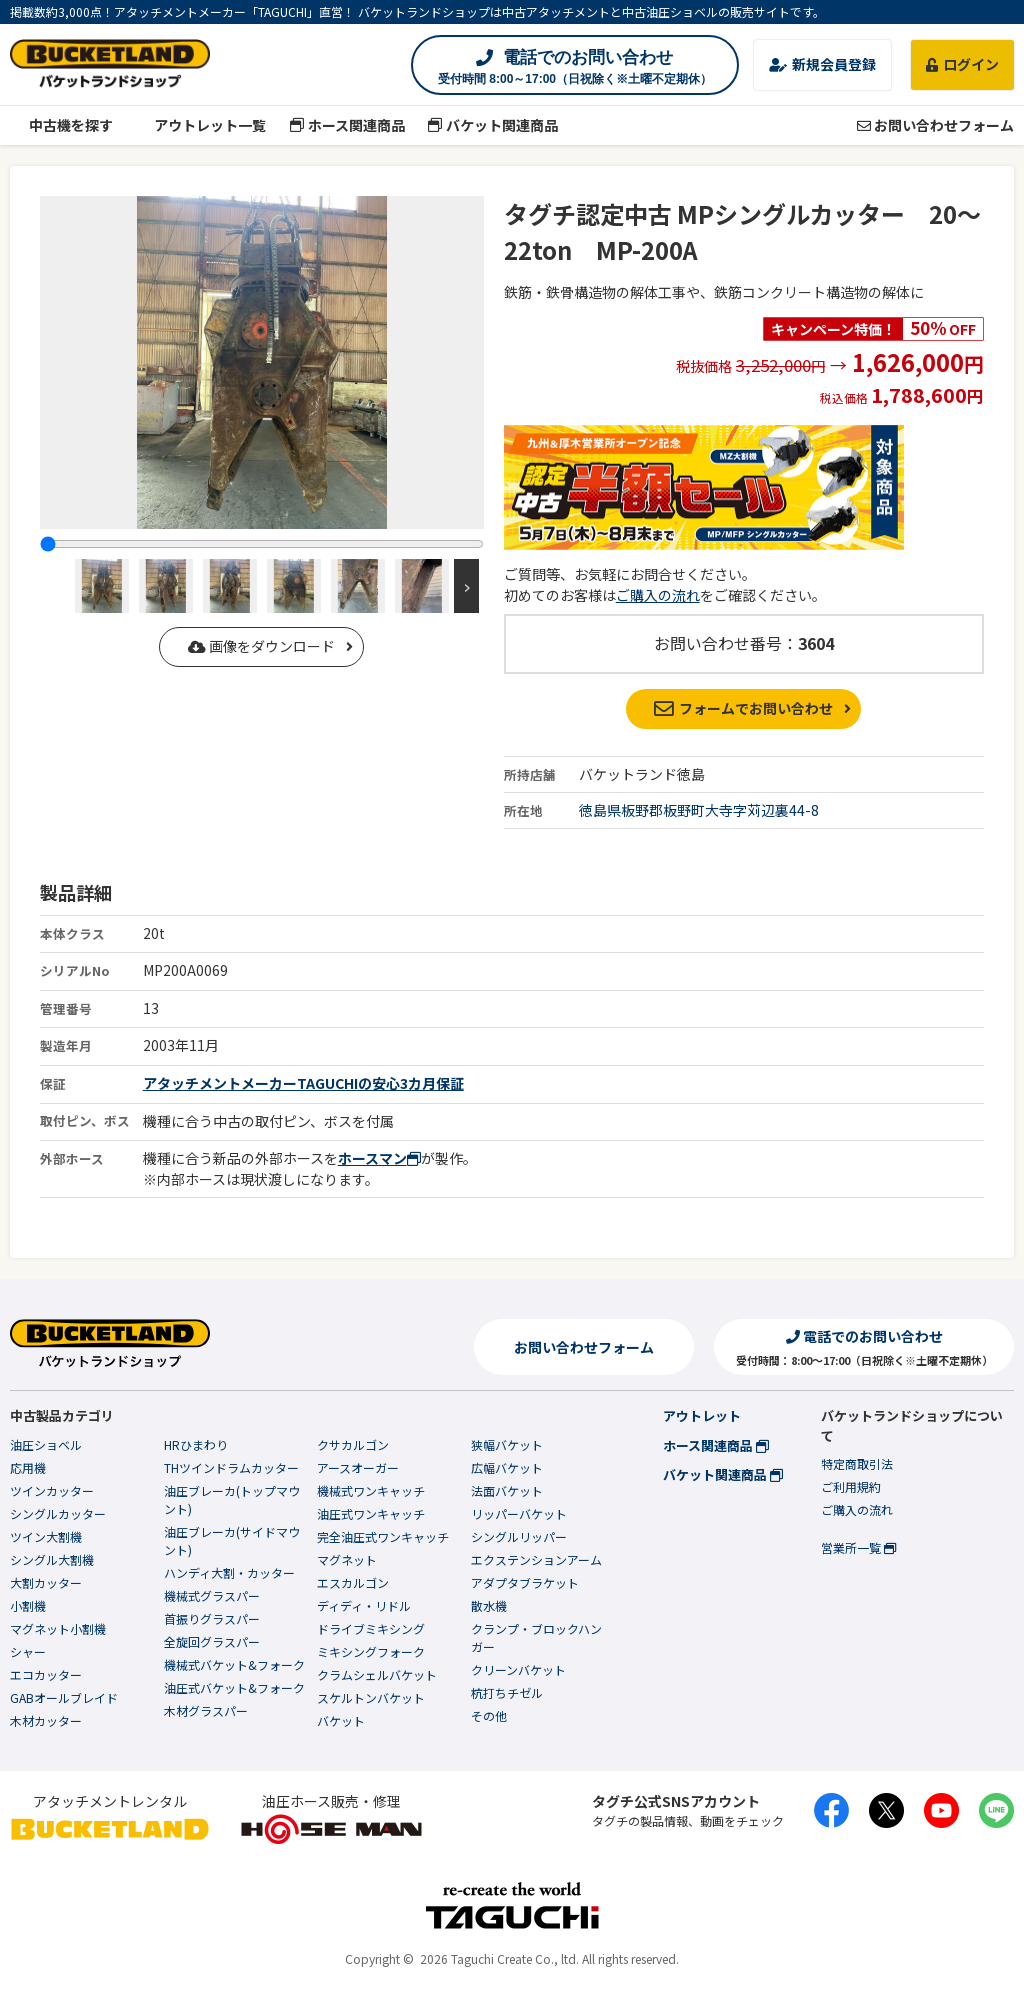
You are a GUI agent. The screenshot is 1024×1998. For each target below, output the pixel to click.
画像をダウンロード (261, 646)
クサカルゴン (353, 1444)
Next (466, 586)
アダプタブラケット (525, 1582)
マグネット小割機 (58, 1628)
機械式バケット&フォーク (234, 1664)
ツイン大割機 (46, 1536)
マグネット (347, 1559)
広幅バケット (507, 1467)
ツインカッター (52, 1490)
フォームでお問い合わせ (743, 708)
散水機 (489, 1605)
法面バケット (507, 1490)
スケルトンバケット (371, 1697)
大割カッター (46, 1582)
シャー (28, 1651)
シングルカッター (58, 1513)
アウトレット (702, 1415)
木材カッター (46, 1720)
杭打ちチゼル (507, 1692)
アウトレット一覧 (201, 125)
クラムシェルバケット (377, 1674)
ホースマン (379, 1158)
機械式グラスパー (212, 1595)
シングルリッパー (519, 1536)
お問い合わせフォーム (935, 125)
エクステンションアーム (536, 1559)
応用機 (28, 1467)
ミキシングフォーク (371, 1651)
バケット (341, 1720)
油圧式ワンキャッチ (371, 1513)
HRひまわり (196, 1444)
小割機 (28, 1605)
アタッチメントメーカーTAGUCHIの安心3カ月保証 (303, 1083)
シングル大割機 (52, 1559)
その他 (489, 1715)
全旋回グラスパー (212, 1641)
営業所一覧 (858, 1547)
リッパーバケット (519, 1513)
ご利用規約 (851, 1486)
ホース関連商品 (347, 125)
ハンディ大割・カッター (229, 1572)
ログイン (962, 64)
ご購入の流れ (658, 595)
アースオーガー (358, 1467)
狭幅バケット (507, 1444)
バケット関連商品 (493, 125)
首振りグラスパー (212, 1618)
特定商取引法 (857, 1463)
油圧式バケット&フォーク (234, 1687)
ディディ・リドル (364, 1605)
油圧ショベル (46, 1444)
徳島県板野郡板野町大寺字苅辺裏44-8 (699, 810)
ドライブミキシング (371, 1628)
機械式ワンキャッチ (371, 1490)
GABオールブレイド (64, 1697)
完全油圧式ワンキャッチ (383, 1536)
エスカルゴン (353, 1582)
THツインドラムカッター (231, 1467)
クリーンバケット (518, 1669)
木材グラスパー (206, 1710)
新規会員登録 (822, 64)
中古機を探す (61, 125)
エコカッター (46, 1674)
